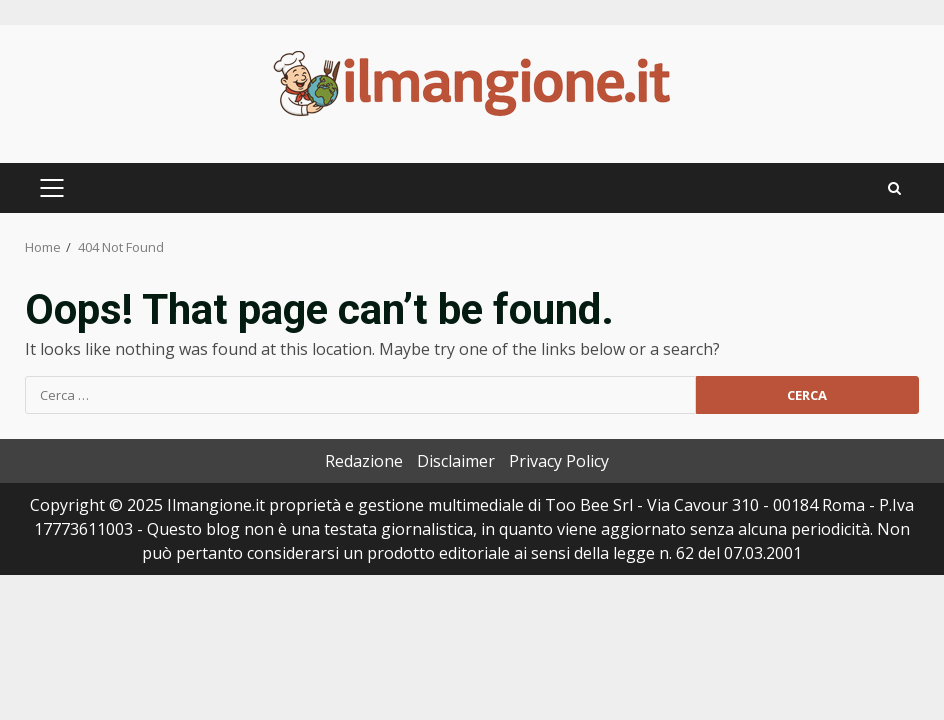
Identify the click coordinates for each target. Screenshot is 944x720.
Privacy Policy (559, 461)
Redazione (364, 461)
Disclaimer (456, 461)
